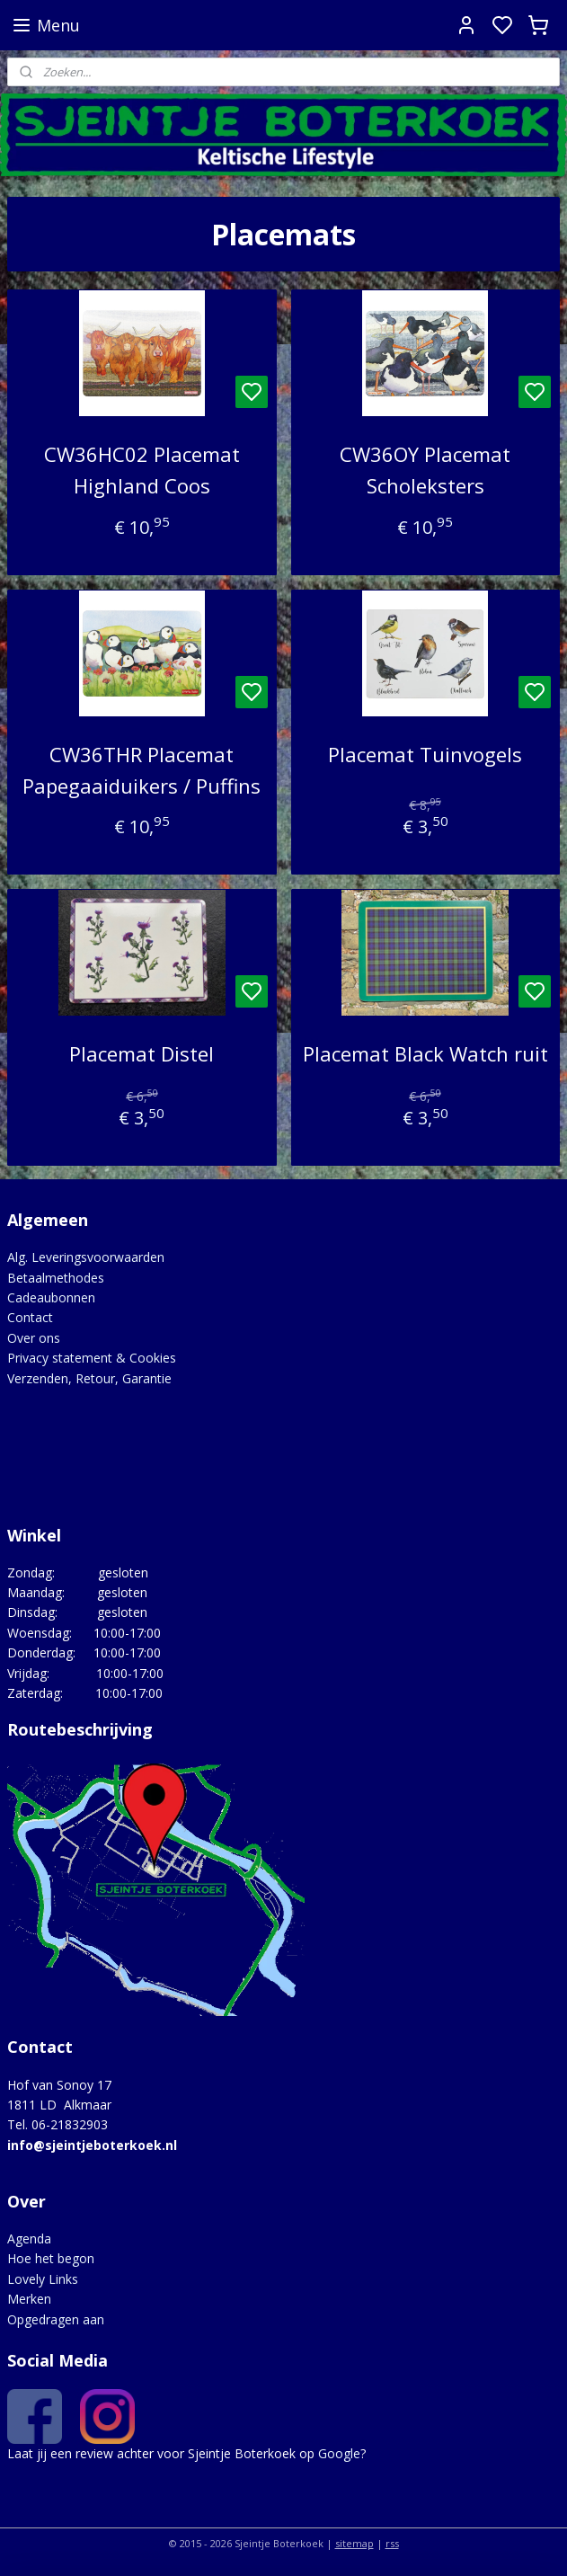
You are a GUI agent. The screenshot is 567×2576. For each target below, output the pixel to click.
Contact (30, 1317)
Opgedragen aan (55, 2319)
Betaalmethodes (55, 1277)
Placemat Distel (141, 1053)
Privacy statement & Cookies (91, 1357)
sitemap (354, 2543)
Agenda (29, 2238)
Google (339, 2453)
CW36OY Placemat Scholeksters (425, 470)
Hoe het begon (50, 2258)
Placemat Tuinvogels (425, 754)
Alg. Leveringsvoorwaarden (85, 1257)
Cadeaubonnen (51, 1297)
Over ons (33, 1337)
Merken (29, 2298)
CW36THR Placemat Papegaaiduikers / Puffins (141, 770)
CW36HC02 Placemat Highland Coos (142, 470)
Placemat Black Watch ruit (425, 1053)
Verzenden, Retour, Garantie (89, 1378)
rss (392, 2543)
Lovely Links (42, 2278)
